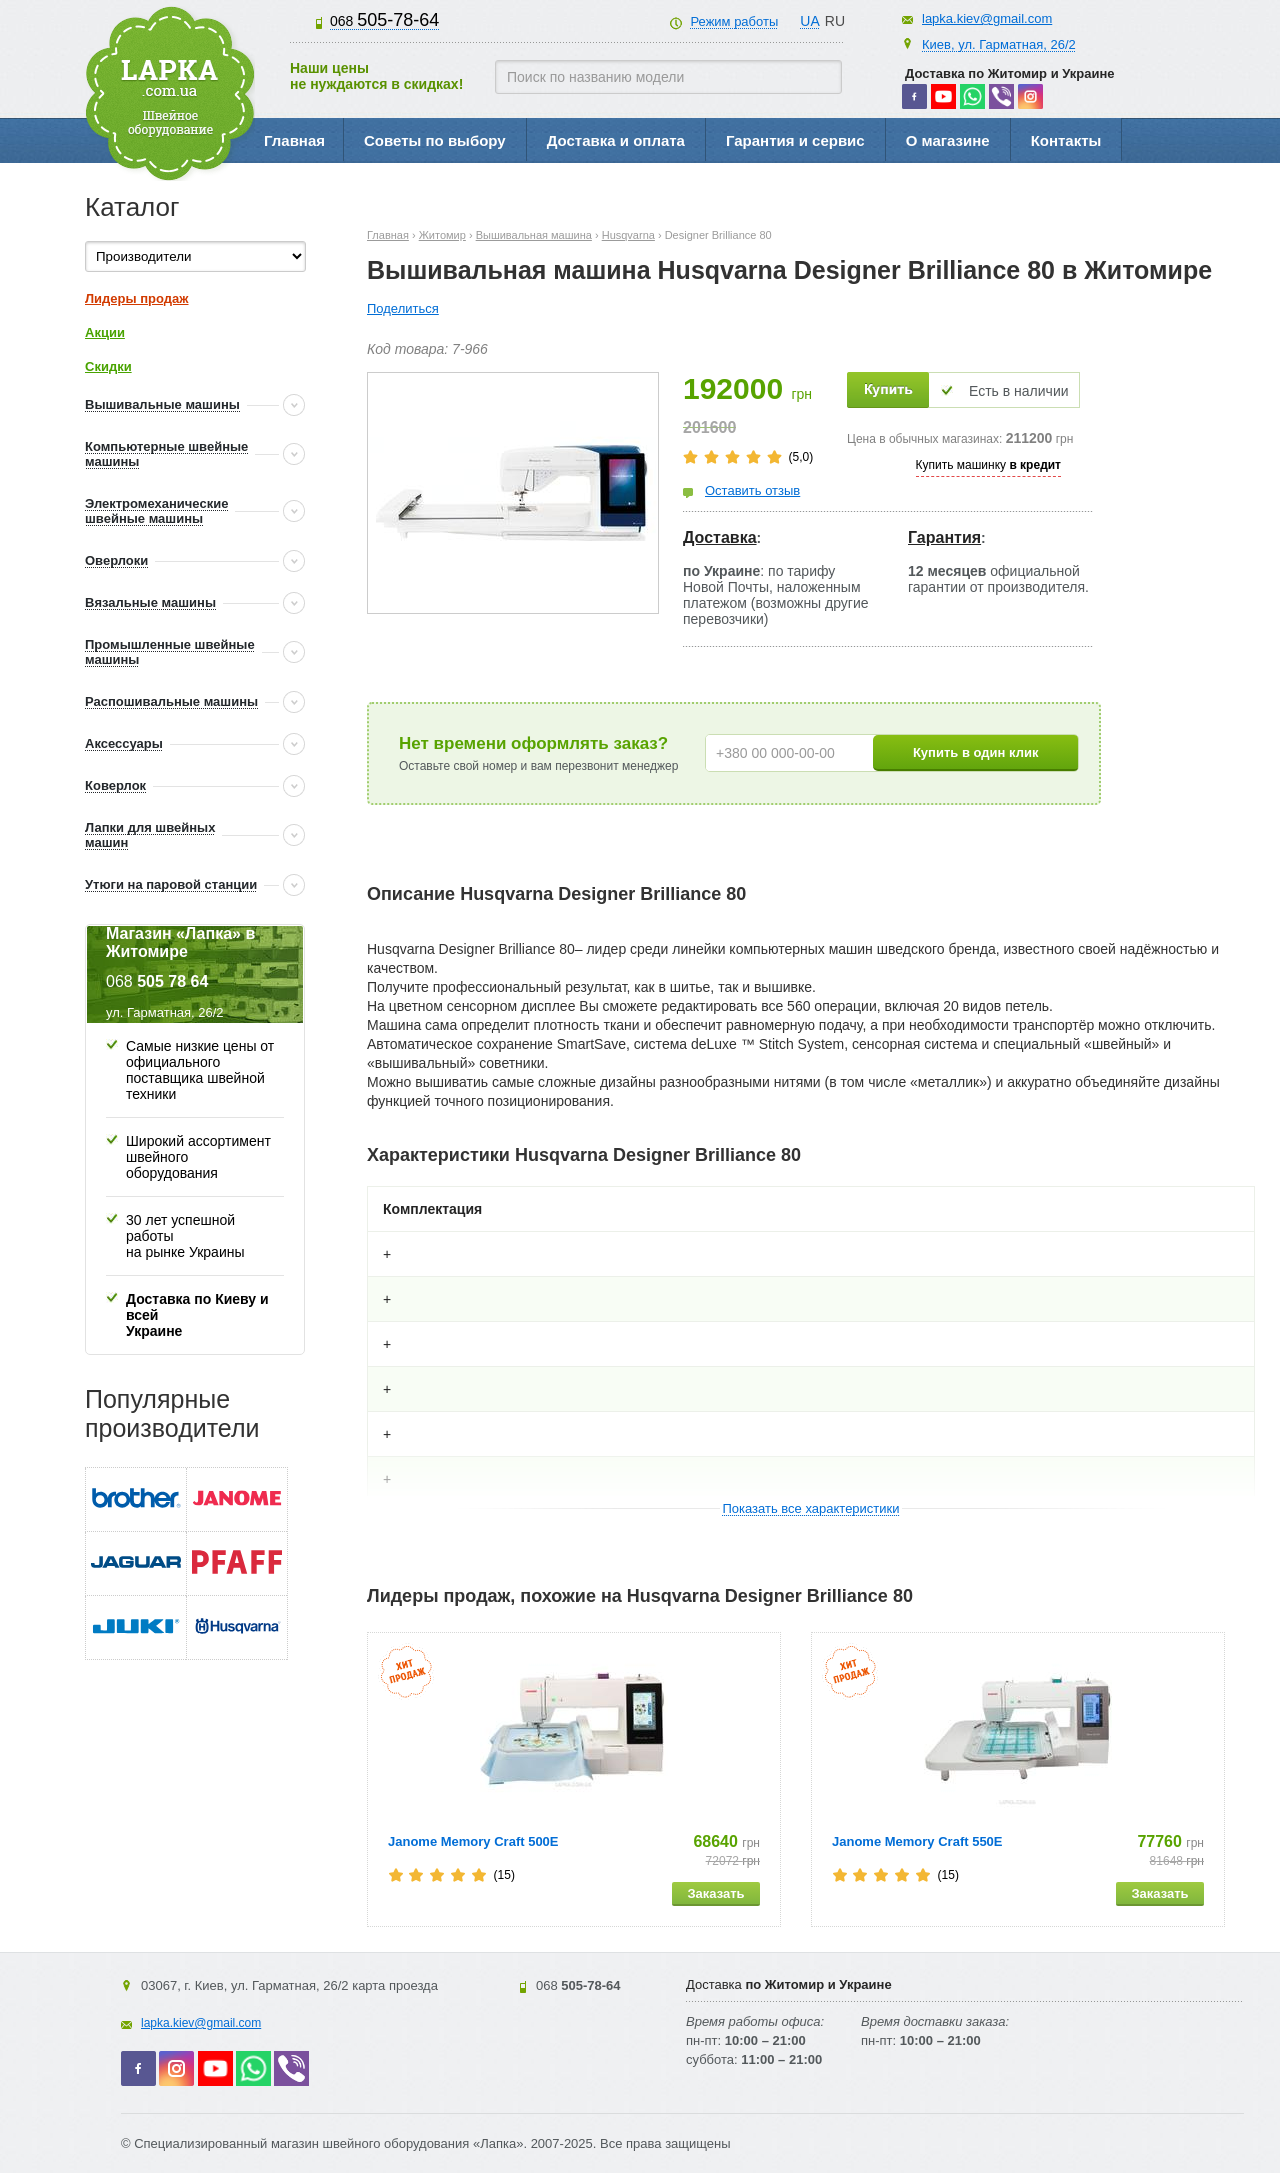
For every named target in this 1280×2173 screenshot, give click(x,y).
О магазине (948, 140)
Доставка (720, 537)
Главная (294, 140)
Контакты (1066, 140)
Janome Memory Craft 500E (473, 1841)
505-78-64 (384, 20)
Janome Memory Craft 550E (917, 1841)
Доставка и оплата (616, 140)
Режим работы (734, 21)
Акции (105, 332)
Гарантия (944, 537)
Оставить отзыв (752, 490)
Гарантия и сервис (795, 140)
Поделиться (403, 308)
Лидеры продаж (137, 298)
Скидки (108, 366)
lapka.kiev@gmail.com (987, 18)
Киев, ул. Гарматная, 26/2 (999, 44)
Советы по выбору (435, 140)
